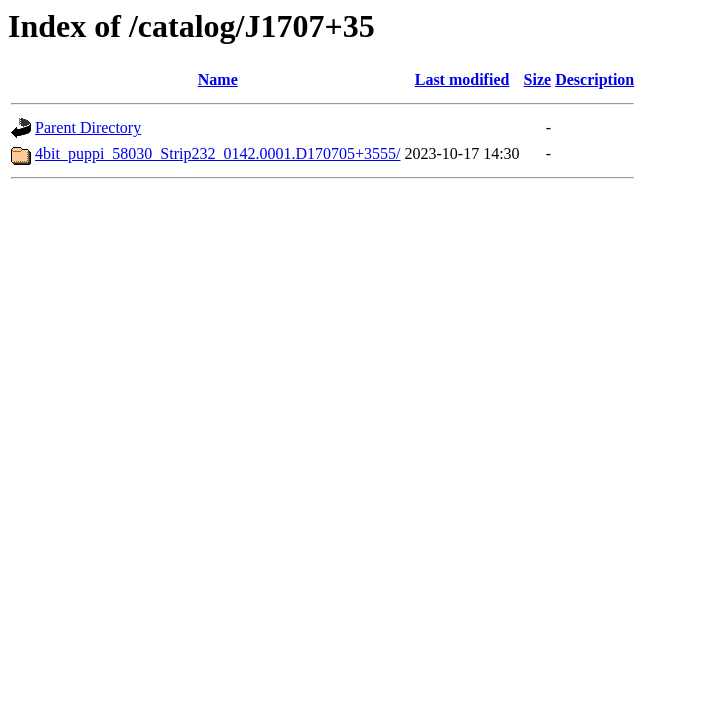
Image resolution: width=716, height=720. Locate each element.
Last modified (462, 79)
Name (218, 79)
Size (538, 79)
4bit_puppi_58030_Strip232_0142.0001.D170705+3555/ (217, 153)
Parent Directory (88, 127)
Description (594, 79)
